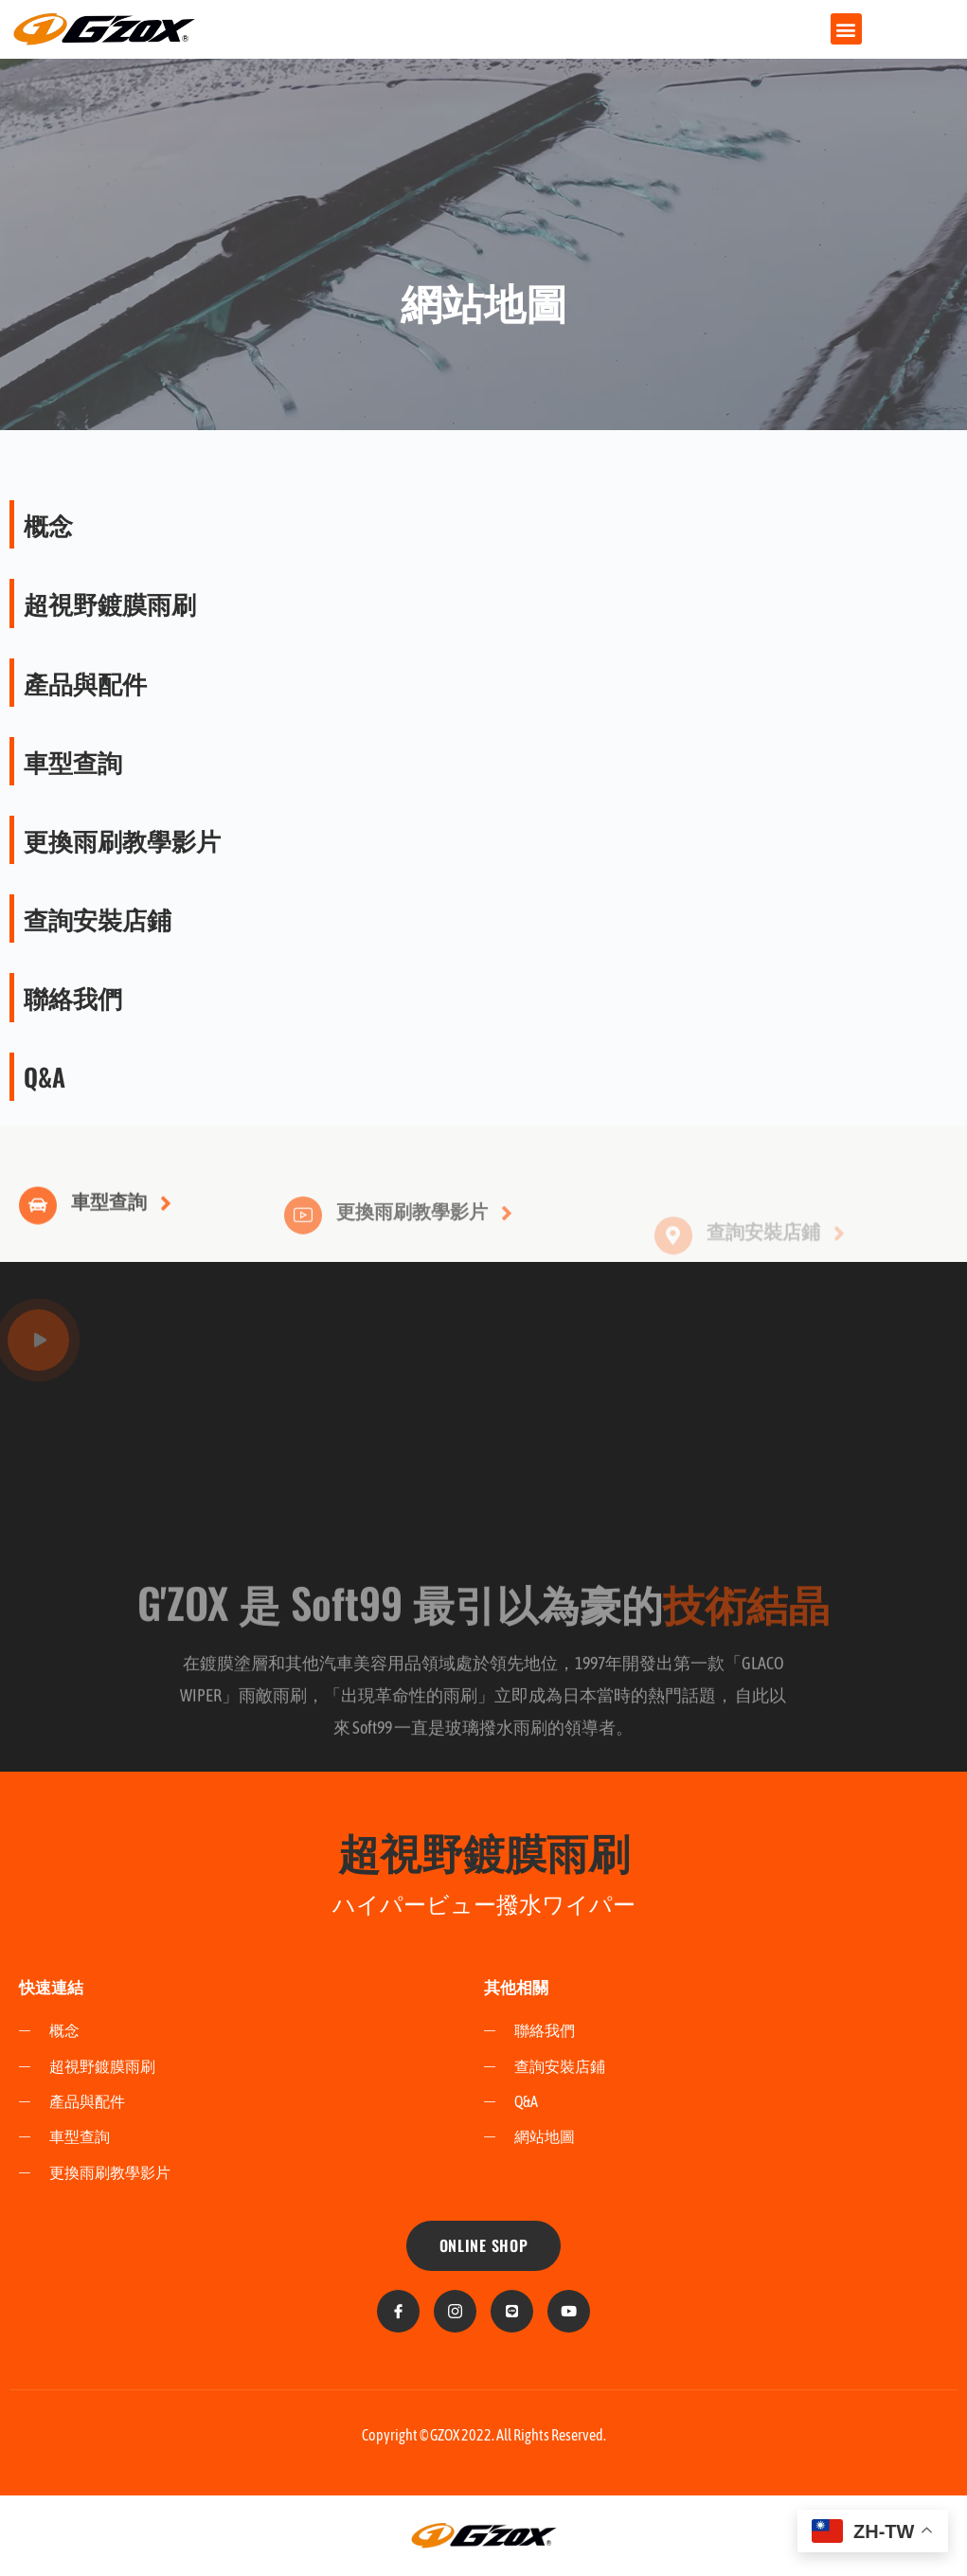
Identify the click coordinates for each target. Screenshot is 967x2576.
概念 (48, 524)
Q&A (44, 1076)
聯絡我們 (73, 997)
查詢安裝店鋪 (97, 918)
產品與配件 (85, 682)
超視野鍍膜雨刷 (110, 603)
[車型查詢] (38, 1233)
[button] (846, 29)
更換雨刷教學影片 (122, 839)
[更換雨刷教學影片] (303, 1248)
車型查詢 (73, 761)
